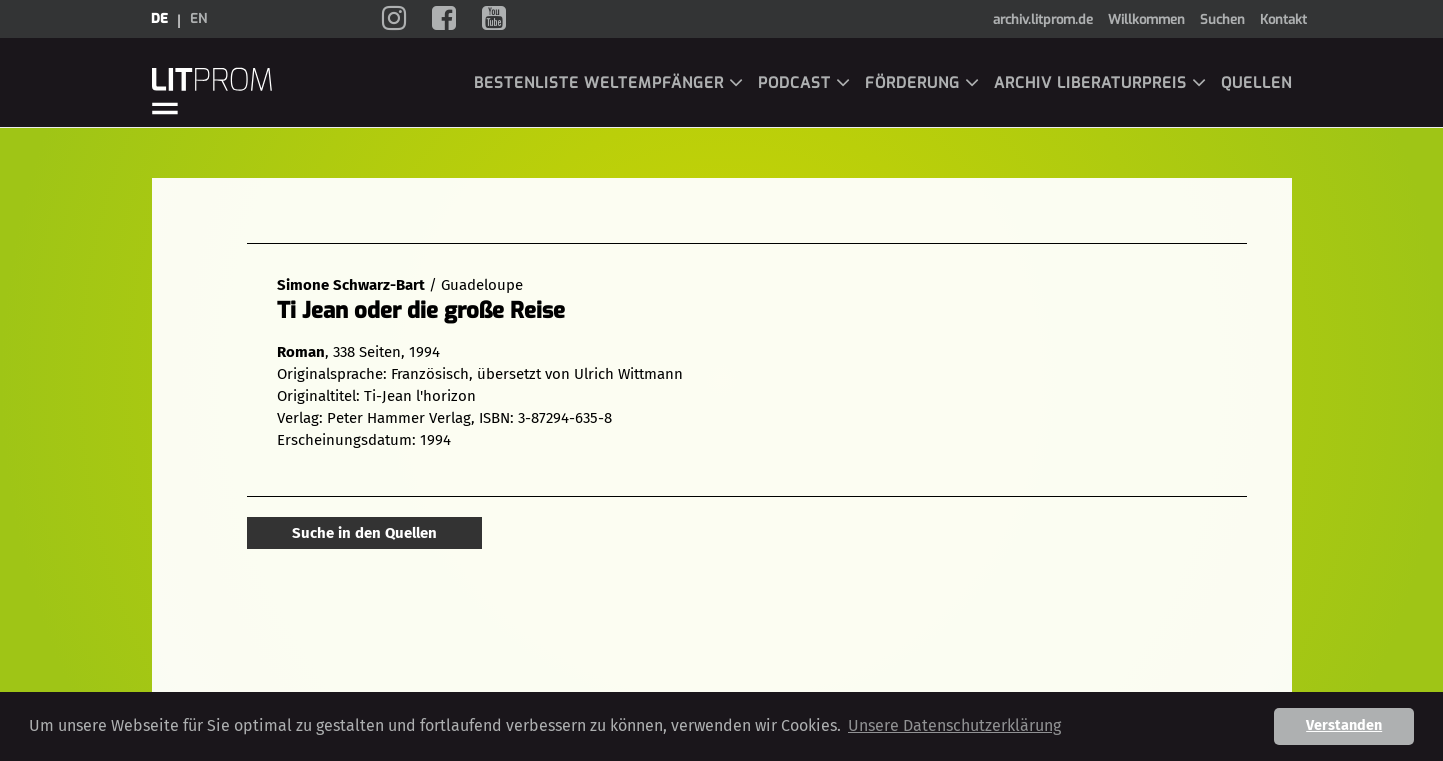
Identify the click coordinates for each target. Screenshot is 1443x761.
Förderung (922, 83)
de (159, 18)
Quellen (1256, 83)
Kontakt (1283, 19)
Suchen (1222, 19)
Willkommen (1146, 19)
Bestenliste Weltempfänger (609, 83)
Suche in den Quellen (364, 533)
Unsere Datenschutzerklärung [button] (954, 725)
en (198, 18)
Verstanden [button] (1344, 725)
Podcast (804, 83)
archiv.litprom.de (1043, 19)
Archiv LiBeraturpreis (1100, 83)
